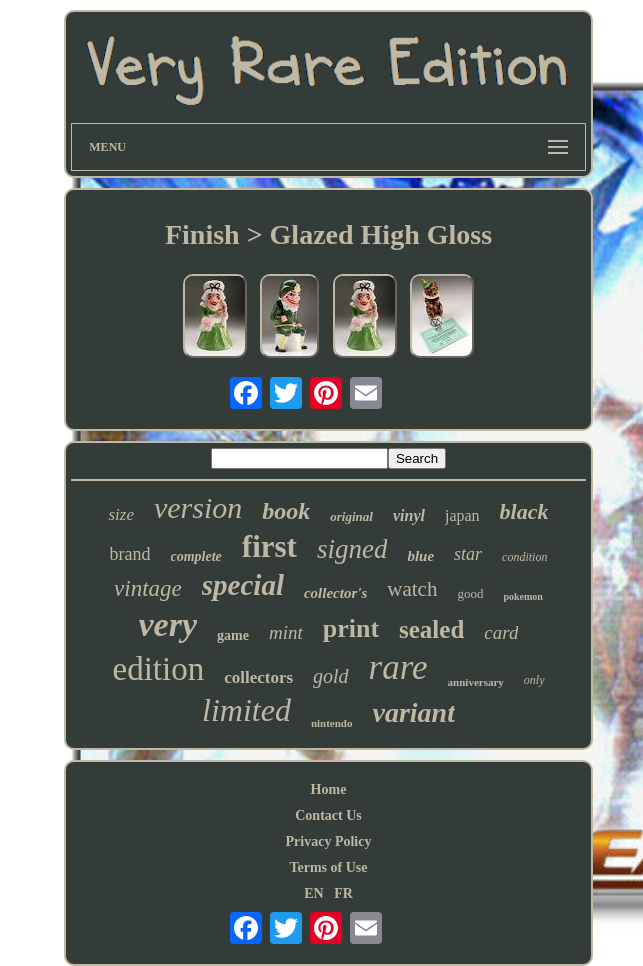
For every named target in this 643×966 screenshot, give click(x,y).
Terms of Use (328, 867)
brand (130, 554)
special (243, 585)
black (524, 511)
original (351, 516)
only (534, 680)
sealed (431, 629)
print (351, 628)
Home (329, 789)
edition (158, 669)
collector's (335, 593)
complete (196, 556)
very (168, 624)
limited (246, 710)
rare (398, 667)
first (269, 546)
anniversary (476, 682)
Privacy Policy (329, 841)
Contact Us (328, 815)
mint (286, 632)
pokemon (522, 596)
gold (331, 676)
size (121, 514)
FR (343, 893)
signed (352, 549)
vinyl (409, 515)
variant (413, 712)
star (468, 554)
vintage (148, 588)
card (501, 632)
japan (462, 515)
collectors (258, 677)
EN (313, 893)
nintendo (332, 723)
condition (524, 557)
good (470, 593)
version (198, 507)
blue (420, 556)
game (233, 635)
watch (412, 589)
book (286, 511)
